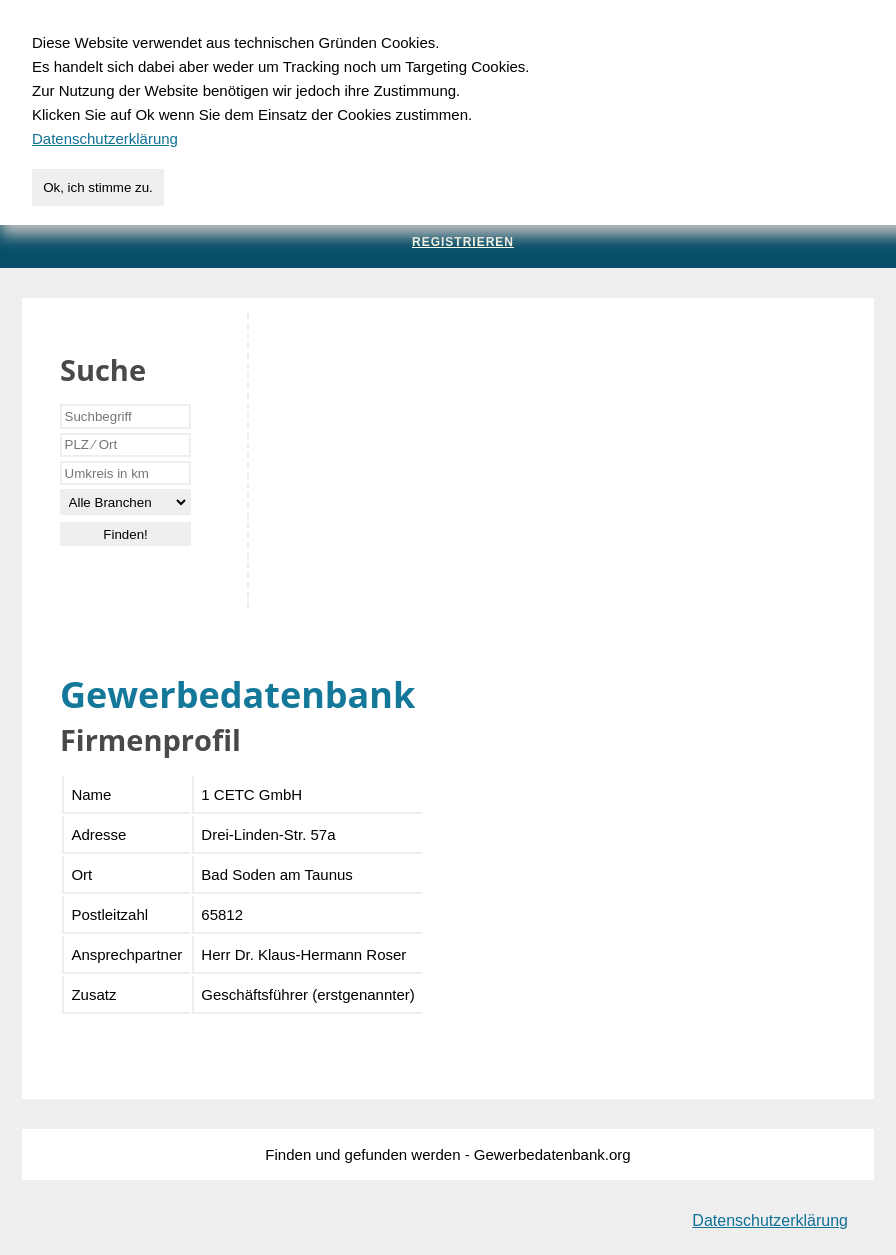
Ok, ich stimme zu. (98, 187)
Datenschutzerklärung (770, 1220)
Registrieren (463, 242)
